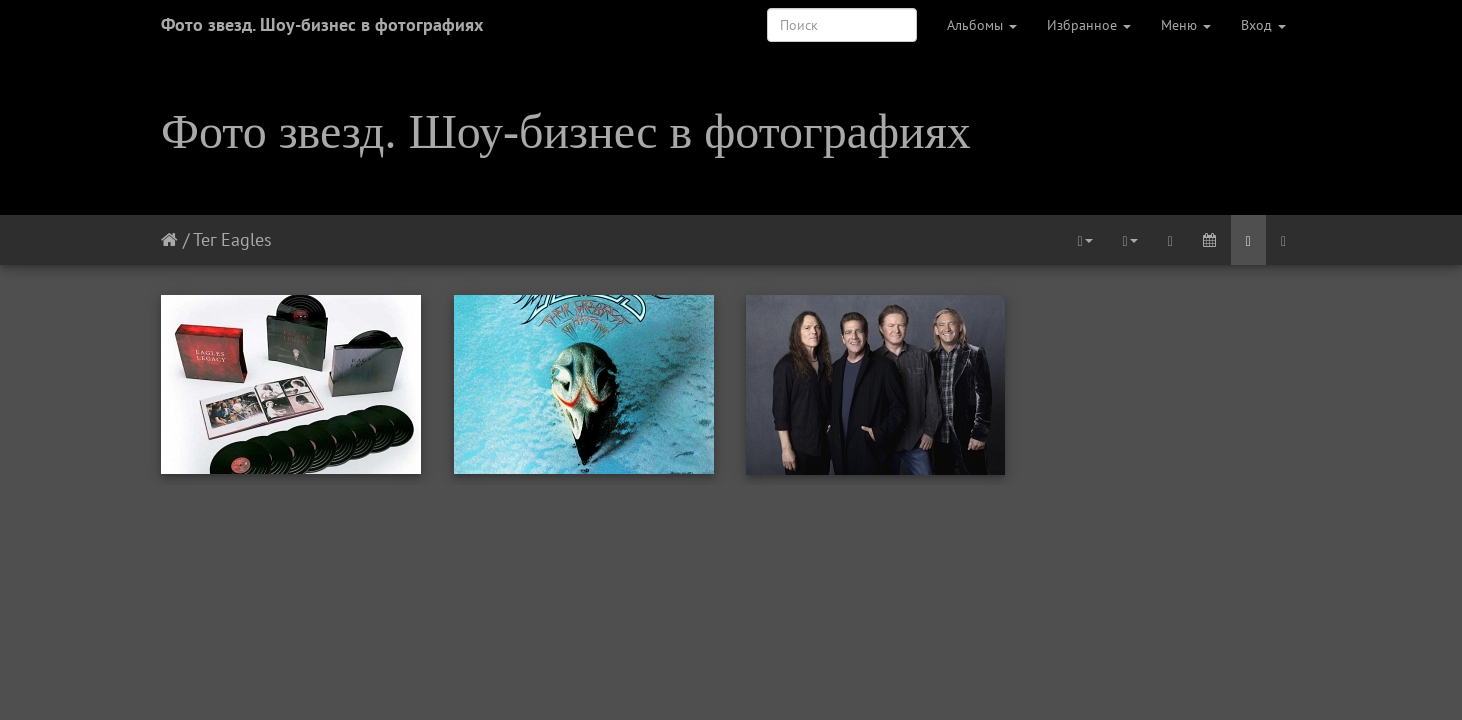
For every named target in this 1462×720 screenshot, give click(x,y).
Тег (204, 239)
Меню (1186, 25)
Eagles (246, 239)
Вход (1263, 25)
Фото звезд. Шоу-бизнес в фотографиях (322, 24)
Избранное (1089, 25)
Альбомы (982, 25)
